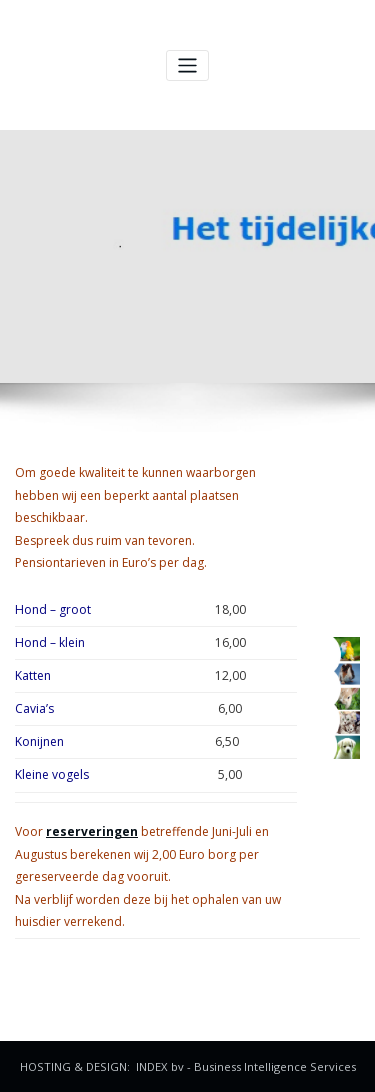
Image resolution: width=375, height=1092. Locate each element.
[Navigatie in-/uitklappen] (187, 65)
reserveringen (92, 831)
